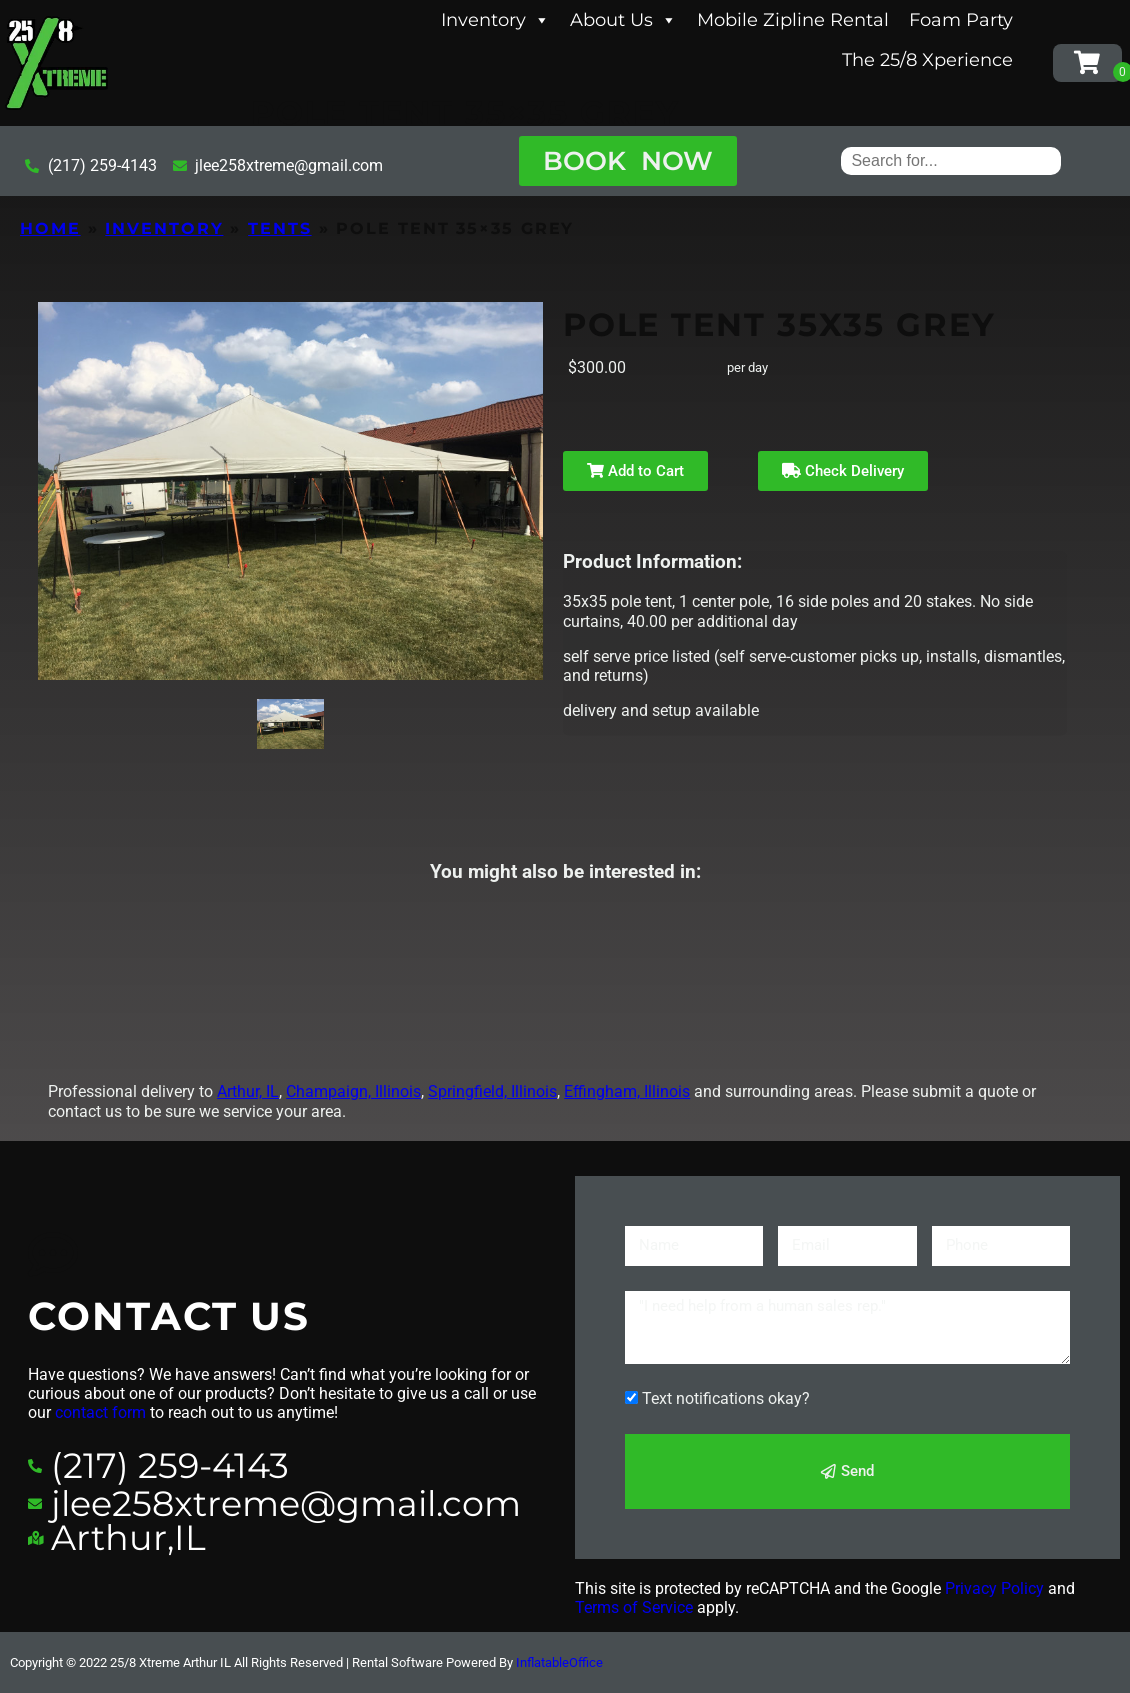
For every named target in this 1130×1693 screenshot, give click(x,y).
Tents (280, 228)
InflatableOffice (559, 1662)
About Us (623, 20)
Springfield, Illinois (492, 1091)
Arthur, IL (248, 1091)
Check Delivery (843, 471)
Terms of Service (634, 1607)
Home (50, 228)
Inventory (495, 20)
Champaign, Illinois (353, 1091)
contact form (100, 1412)
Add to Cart (635, 471)
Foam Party (961, 20)
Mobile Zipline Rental (793, 20)
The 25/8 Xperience (927, 60)
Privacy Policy (994, 1588)
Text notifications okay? (726, 1398)
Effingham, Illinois (627, 1091)
